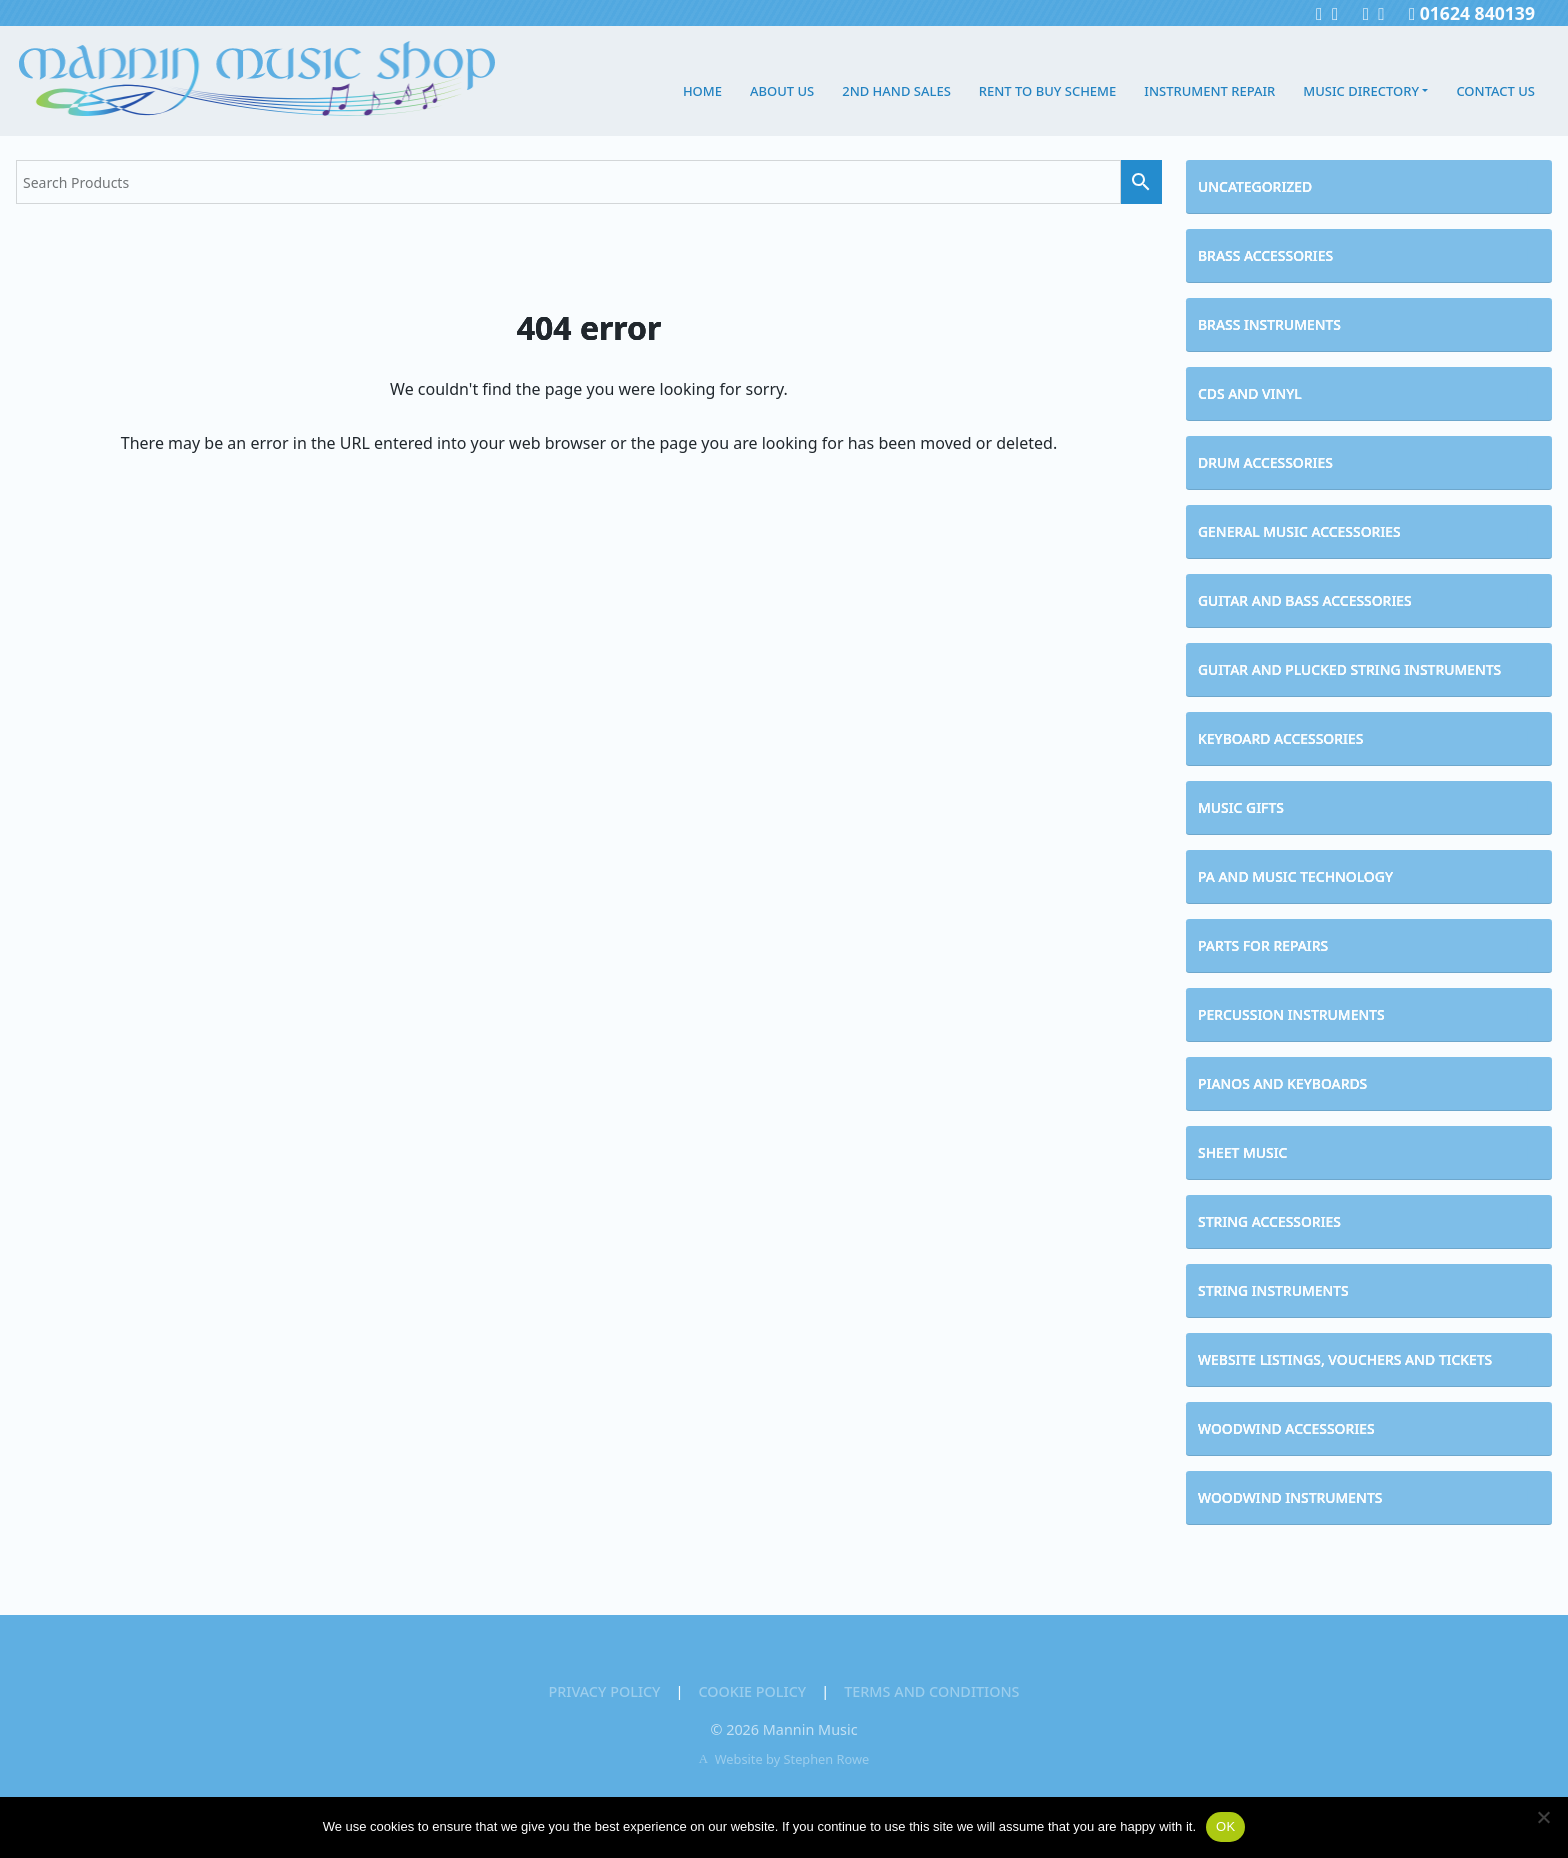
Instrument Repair (1209, 91)
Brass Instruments (1269, 324)
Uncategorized (1255, 186)
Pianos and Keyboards (1282, 1083)
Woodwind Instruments (1290, 1497)
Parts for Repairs (1263, 945)
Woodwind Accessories (1286, 1428)
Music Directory (1361, 91)
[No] (1543, 1817)
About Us (782, 91)
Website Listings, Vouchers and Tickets (1345, 1359)
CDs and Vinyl (1250, 393)
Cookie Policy (752, 1691)
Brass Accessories (1265, 255)
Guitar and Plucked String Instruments (1349, 669)
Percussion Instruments (1291, 1014)
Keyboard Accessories (1280, 738)
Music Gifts (1241, 807)
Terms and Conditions (931, 1691)
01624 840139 (1472, 13)
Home (702, 91)
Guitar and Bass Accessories (1305, 600)
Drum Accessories (1265, 462)
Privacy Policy (604, 1691)
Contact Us (1495, 91)
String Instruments (1273, 1290)
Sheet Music (1242, 1152)
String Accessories (1269, 1221)
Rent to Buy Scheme (1047, 91)
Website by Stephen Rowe (792, 1759)
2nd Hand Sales (896, 91)
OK (1225, 1826)
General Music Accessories (1299, 531)
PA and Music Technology (1295, 876)
